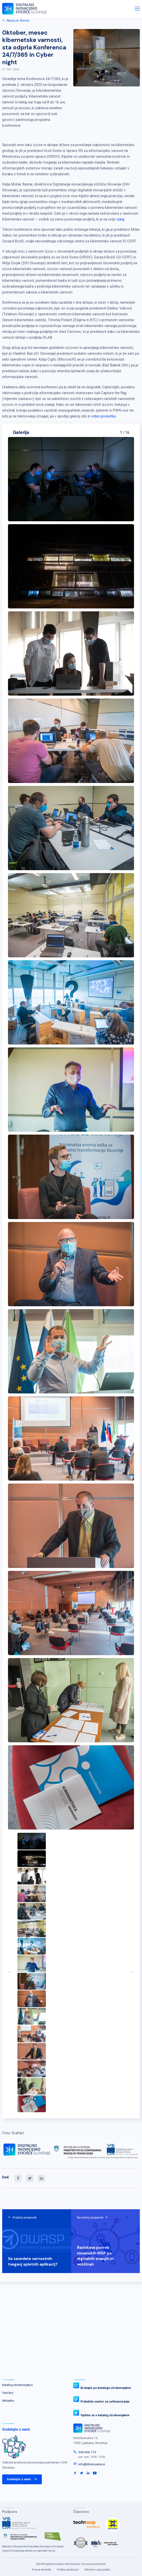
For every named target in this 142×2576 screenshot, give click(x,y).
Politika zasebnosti (68, 2569)
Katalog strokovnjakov (17, 2385)
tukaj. (121, 219)
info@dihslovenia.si (91, 2464)
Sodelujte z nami (22, 2479)
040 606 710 (87, 2452)
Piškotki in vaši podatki (97, 2569)
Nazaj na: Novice (15, 20)
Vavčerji (7, 2393)
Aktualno (8, 2400)
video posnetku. (103, 416)
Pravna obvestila (41, 2569)
